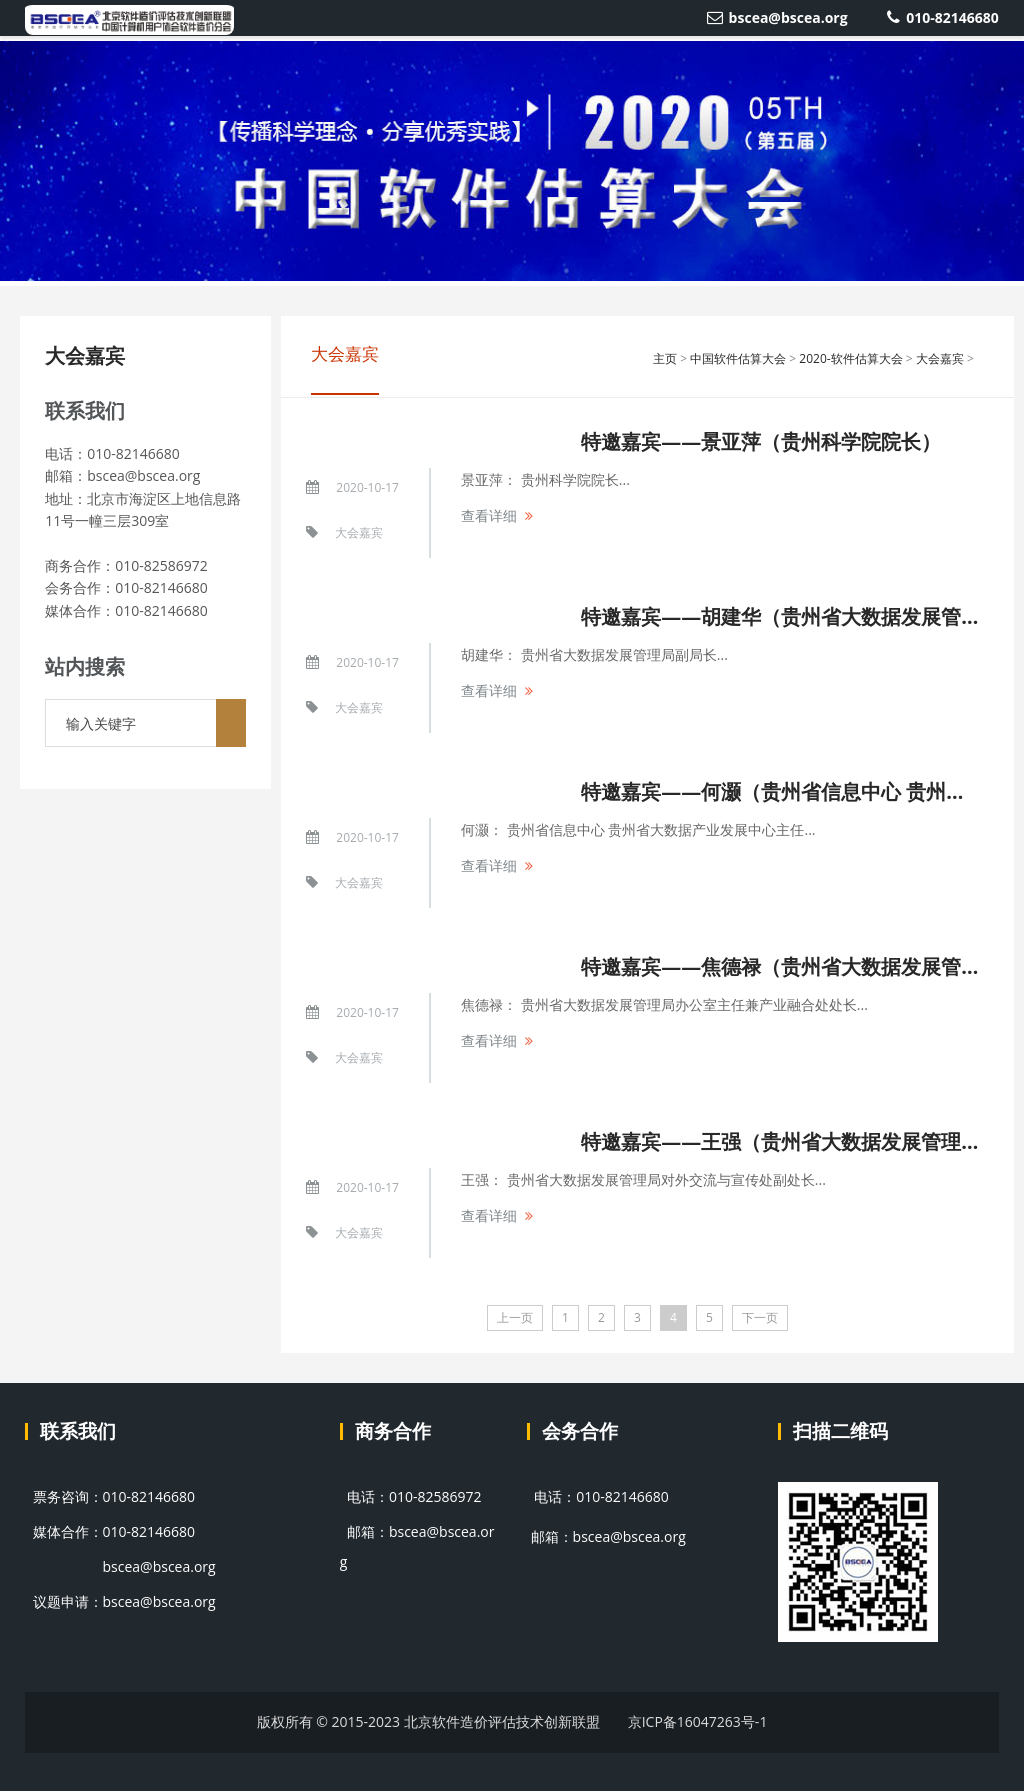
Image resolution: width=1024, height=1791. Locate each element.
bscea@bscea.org (777, 17)
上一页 (515, 1317)
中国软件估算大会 (738, 358)
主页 (665, 358)
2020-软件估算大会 (850, 358)
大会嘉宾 (85, 355)
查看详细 (489, 515)
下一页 (760, 1317)
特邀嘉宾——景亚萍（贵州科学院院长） (761, 441)
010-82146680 (943, 17)
